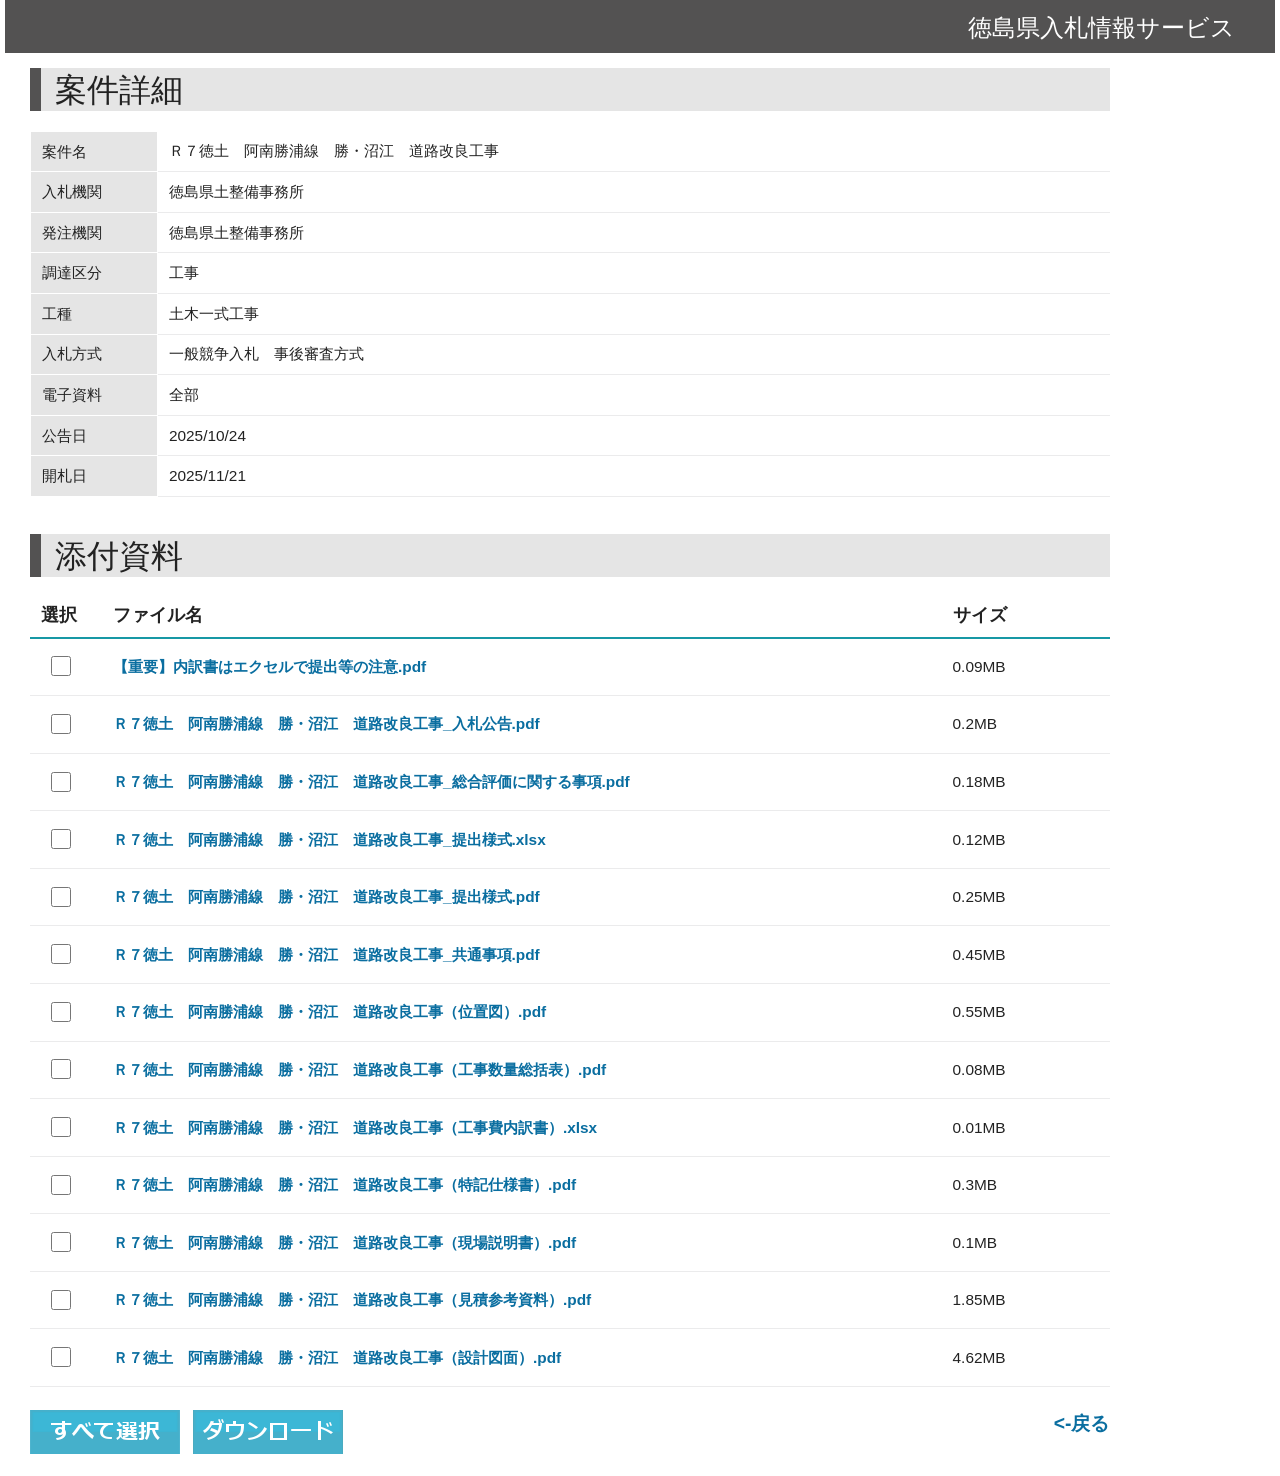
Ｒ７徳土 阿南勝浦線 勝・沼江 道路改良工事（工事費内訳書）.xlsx (355, 1127)
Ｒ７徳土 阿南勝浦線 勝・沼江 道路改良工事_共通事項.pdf (326, 954)
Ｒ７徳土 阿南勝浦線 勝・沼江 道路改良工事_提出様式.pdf (326, 896)
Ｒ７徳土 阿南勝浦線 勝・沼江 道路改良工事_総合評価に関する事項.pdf (371, 781)
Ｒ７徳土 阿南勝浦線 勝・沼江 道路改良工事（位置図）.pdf (329, 1011)
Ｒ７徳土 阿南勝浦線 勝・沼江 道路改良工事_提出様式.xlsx (329, 839)
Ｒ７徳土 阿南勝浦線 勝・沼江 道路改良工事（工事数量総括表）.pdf (359, 1069)
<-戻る (1082, 1423)
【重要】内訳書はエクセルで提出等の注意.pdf (269, 666)
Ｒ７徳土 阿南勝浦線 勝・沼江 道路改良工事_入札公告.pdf (326, 723)
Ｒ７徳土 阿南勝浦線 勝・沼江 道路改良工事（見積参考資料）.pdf (352, 1299)
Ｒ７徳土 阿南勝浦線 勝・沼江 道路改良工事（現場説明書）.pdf (344, 1242)
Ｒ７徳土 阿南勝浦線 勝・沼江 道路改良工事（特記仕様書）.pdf (344, 1184)
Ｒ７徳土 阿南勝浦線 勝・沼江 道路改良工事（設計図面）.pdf (337, 1357)
